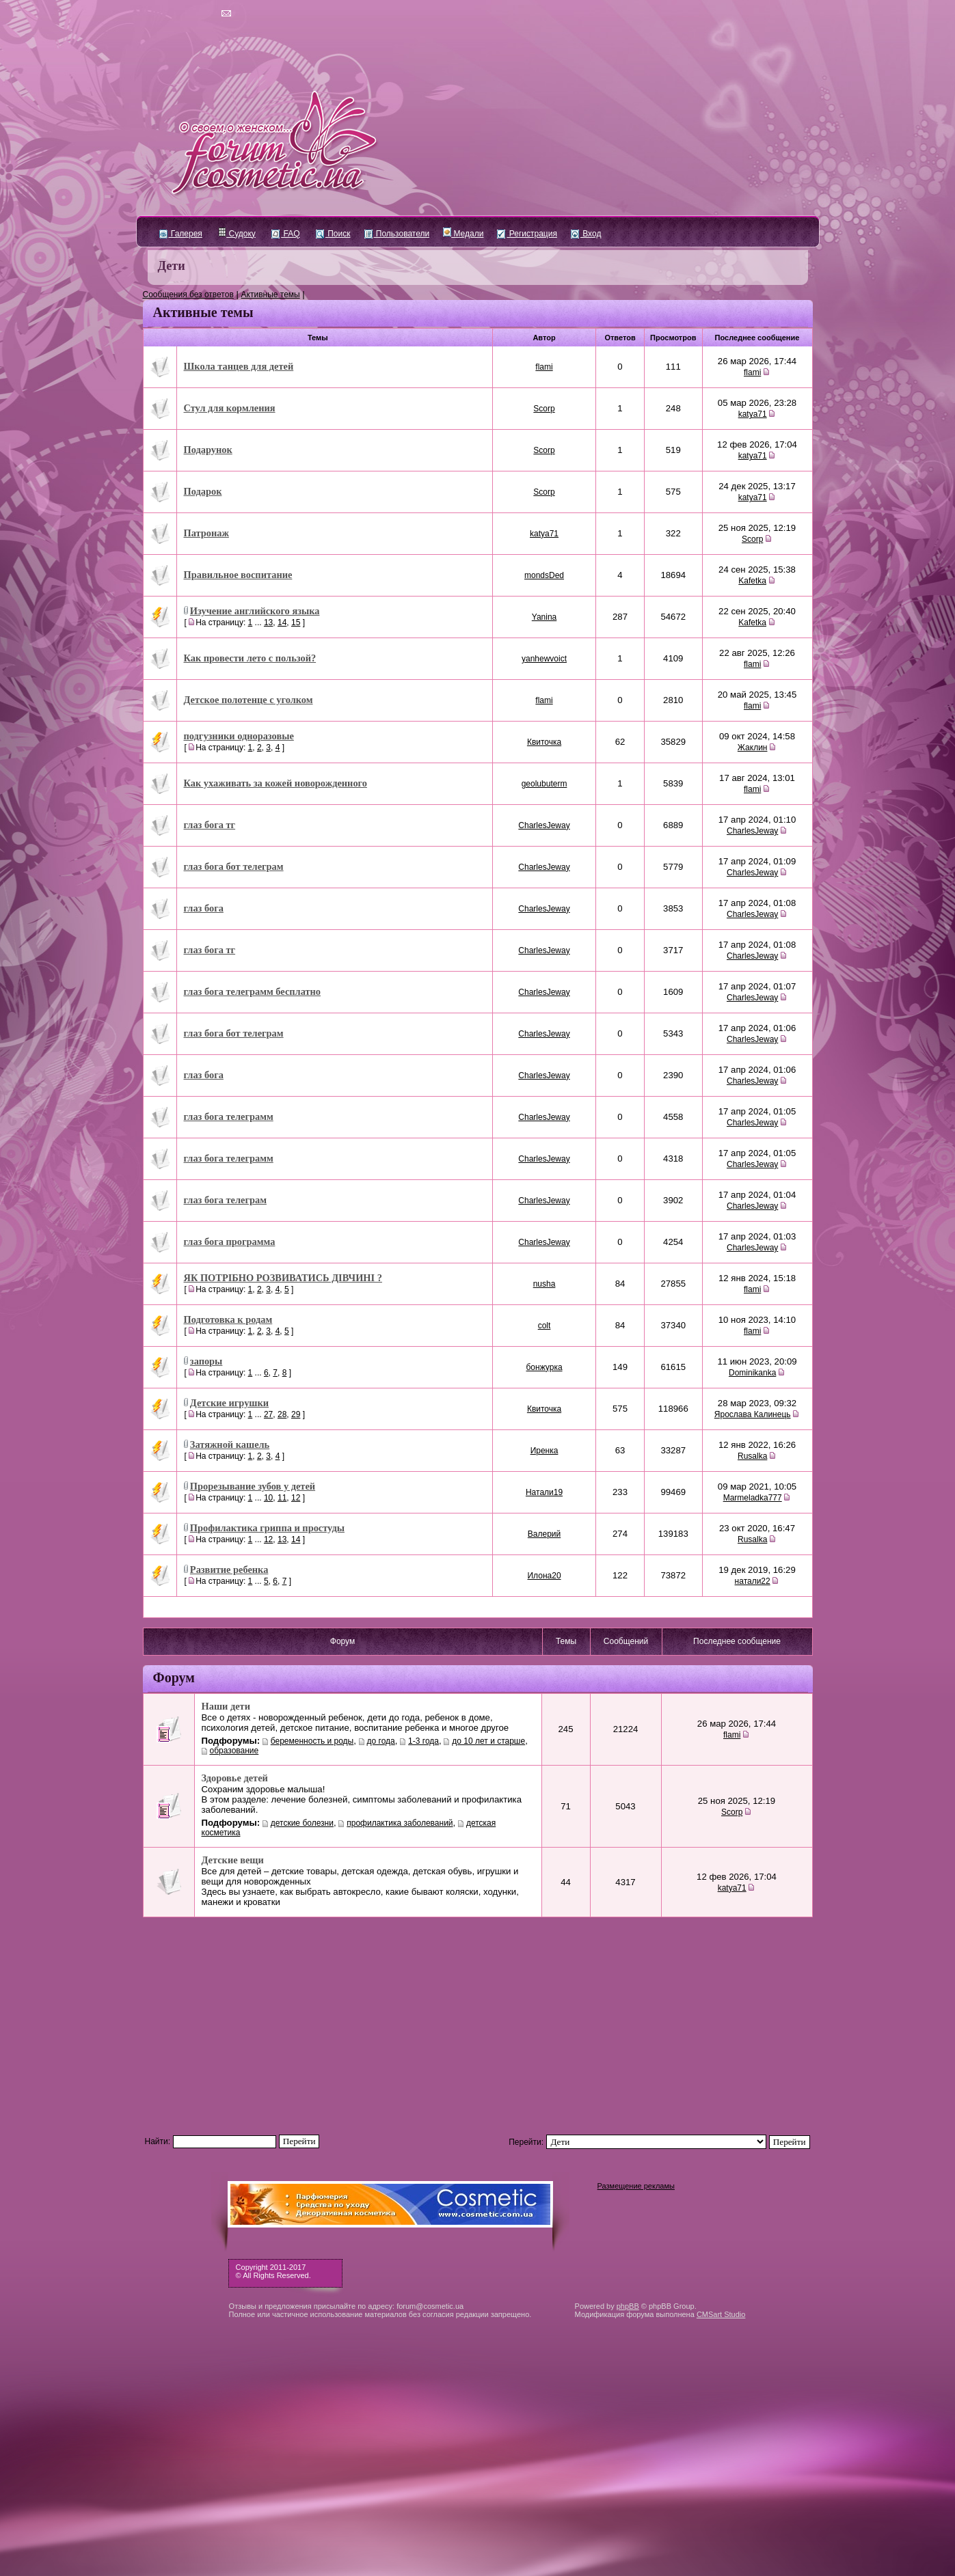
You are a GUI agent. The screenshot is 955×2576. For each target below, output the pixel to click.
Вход (586, 233)
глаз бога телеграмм (228, 1116)
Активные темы (270, 294)
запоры (206, 1361)
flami (543, 367)
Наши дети (226, 1706)
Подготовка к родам (228, 1319)
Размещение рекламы (636, 2186)
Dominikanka (752, 1373)
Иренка (544, 1450)
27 (268, 1414)
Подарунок (208, 449)
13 (268, 622)
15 (295, 622)
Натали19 (544, 1492)
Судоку (237, 233)
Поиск (333, 233)
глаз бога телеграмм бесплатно (252, 991)
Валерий (544, 1534)
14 (282, 622)
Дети (171, 266)
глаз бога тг (210, 824)
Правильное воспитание (238, 574)
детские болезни (302, 1823)
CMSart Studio (721, 2314)
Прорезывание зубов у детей (252, 1486)
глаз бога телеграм (225, 1199)
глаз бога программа (229, 1241)
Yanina (544, 617)
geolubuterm (544, 784)
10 (268, 1498)
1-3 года (423, 1741)
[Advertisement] (478, 2019)
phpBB (628, 2306)
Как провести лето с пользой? (250, 658)
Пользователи (397, 233)
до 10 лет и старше (488, 1741)
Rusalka (752, 1456)
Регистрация (526, 233)
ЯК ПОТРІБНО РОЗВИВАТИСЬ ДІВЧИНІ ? (283, 1277)
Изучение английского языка (255, 610)
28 (282, 1414)
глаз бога (204, 908)
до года (381, 1741)
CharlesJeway (543, 825)
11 (282, 1498)
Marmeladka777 (752, 1498)
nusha (544, 1284)
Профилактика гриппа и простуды (267, 1527)
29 (295, 1414)
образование (234, 1750)
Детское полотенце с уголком (248, 699)
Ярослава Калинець (752, 1414)
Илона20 (544, 1575)
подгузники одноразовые (239, 735)
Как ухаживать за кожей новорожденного (275, 783)
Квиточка (544, 742)
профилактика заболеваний (400, 1823)
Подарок (203, 491)
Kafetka (752, 581)
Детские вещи (233, 1859)
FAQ (285, 233)
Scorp (543, 408)
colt (544, 1325)
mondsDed (544, 575)
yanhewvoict (544, 658)
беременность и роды (312, 1741)
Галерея (180, 233)
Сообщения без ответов (188, 294)
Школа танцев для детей (239, 366)
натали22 (752, 1581)
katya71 (752, 414)
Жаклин (753, 747)
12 (295, 1498)
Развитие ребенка (229, 1569)
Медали (463, 233)
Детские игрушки (229, 1402)
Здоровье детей (235, 1777)
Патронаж (206, 532)
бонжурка (544, 1367)
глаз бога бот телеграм (234, 866)
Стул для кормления (229, 407)
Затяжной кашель (229, 1444)
